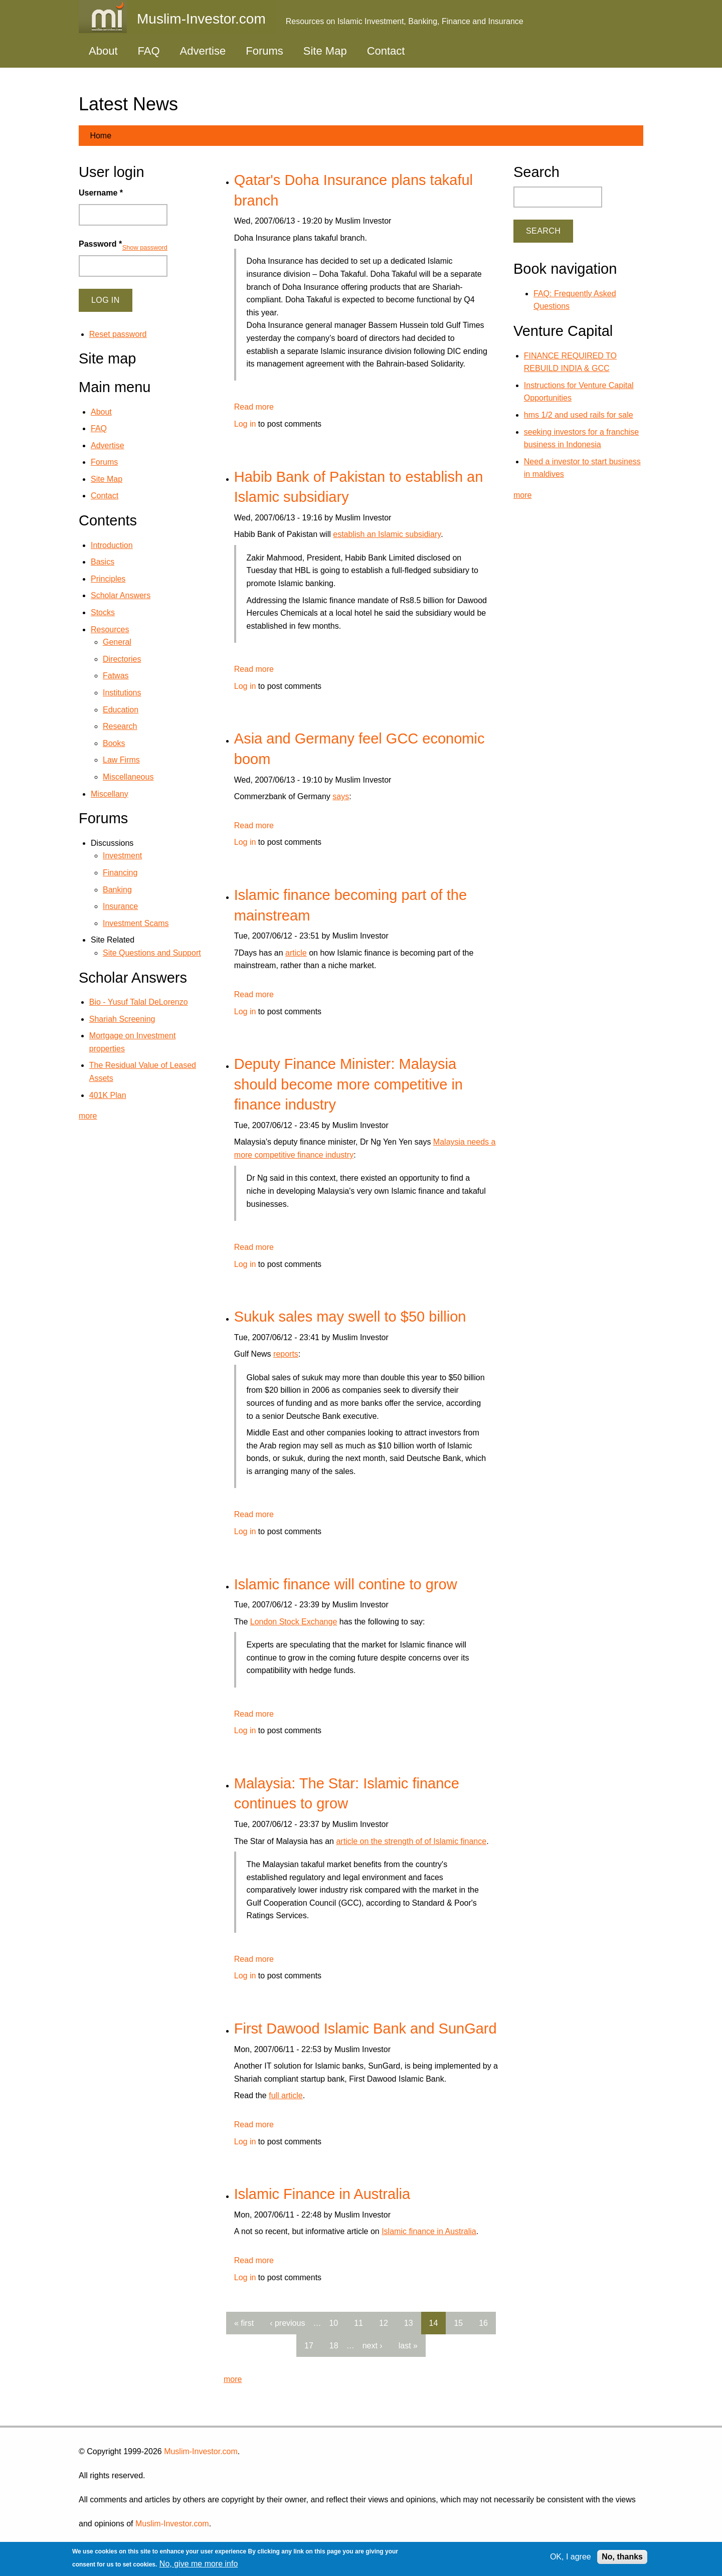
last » (408, 2345)
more (233, 2379)
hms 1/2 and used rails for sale (578, 415)
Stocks (103, 612)
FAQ (149, 51)
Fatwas (116, 675)
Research (120, 726)
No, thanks (622, 2556)
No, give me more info (198, 2563)
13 (408, 2323)
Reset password (118, 334)
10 (333, 2323)
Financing (120, 872)
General (117, 642)
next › (373, 2345)
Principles (108, 579)
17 (308, 2345)
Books (114, 743)
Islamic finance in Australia (429, 2231)
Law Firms (121, 760)
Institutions (122, 692)
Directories (122, 659)
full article (286, 2095)
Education (120, 709)
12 (383, 2323)
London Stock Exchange (293, 1621)
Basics (102, 562)
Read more (254, 407)
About (103, 51)
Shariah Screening (122, 1019)
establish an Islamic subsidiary (387, 534)
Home (100, 135)
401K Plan (107, 1095)
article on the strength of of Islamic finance (411, 1841)
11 (358, 2323)
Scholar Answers (120, 595)
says (340, 796)
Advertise (203, 51)
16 (483, 2323)
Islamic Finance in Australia (322, 2194)
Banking (117, 889)
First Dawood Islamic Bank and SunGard (365, 2028)
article (296, 953)
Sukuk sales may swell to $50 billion (350, 1317)
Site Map (325, 51)
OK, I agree (570, 2556)
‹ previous (287, 2323)
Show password (144, 247)
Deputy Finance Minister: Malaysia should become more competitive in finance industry (348, 1084)
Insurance (120, 906)
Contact (386, 51)
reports (285, 1354)
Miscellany (109, 794)
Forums (264, 51)
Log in (245, 424)
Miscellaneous (128, 777)
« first (244, 2323)
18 (333, 2345)
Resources (110, 629)
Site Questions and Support (152, 953)
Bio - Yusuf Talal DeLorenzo (138, 1002)
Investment (122, 855)
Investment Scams (136, 923)
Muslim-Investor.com (201, 2451)
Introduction (112, 545)
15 (458, 2323)
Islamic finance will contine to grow (345, 1584)
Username (101, 193)
